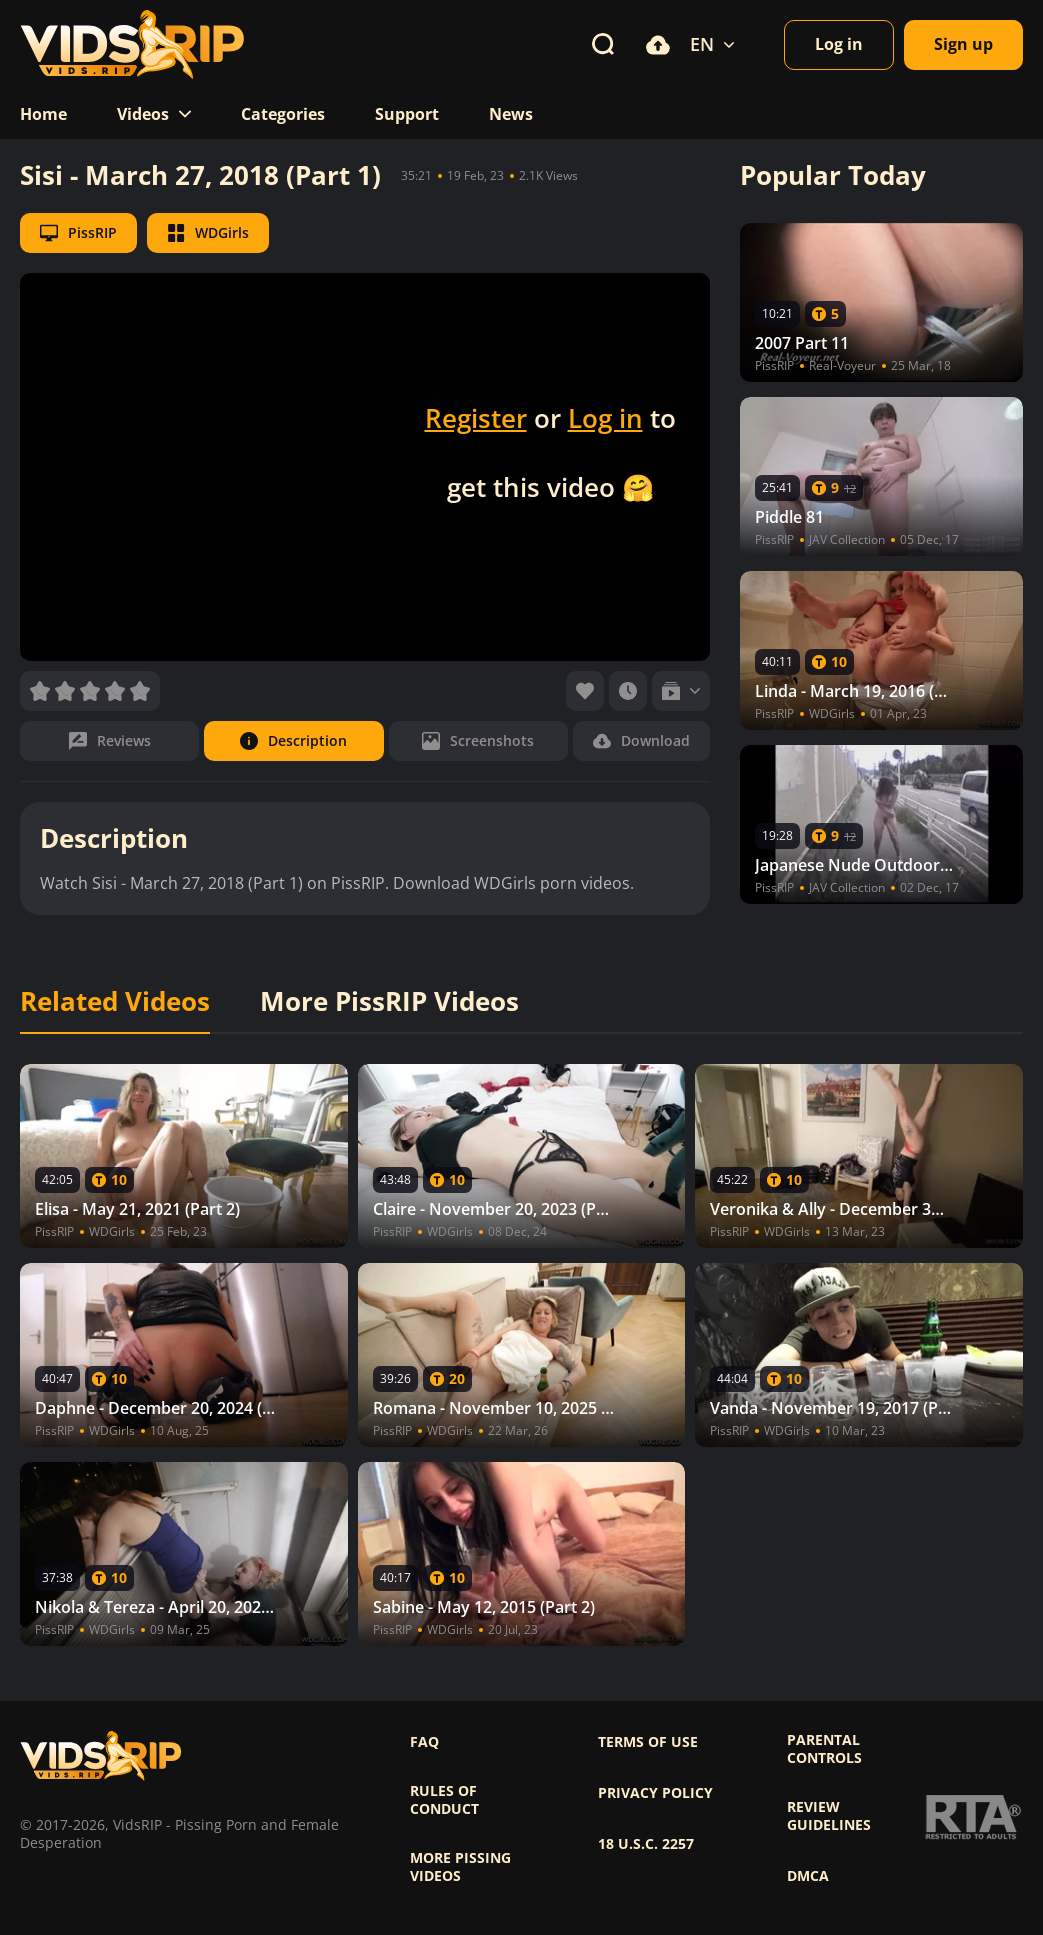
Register (476, 418)
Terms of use (648, 1742)
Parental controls (824, 1749)
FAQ (424, 1742)
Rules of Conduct (444, 1800)
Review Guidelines (829, 1816)
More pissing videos (460, 1867)
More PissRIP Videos (389, 1002)
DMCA (808, 1876)
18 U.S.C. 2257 (646, 1844)
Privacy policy (655, 1793)
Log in (605, 418)
